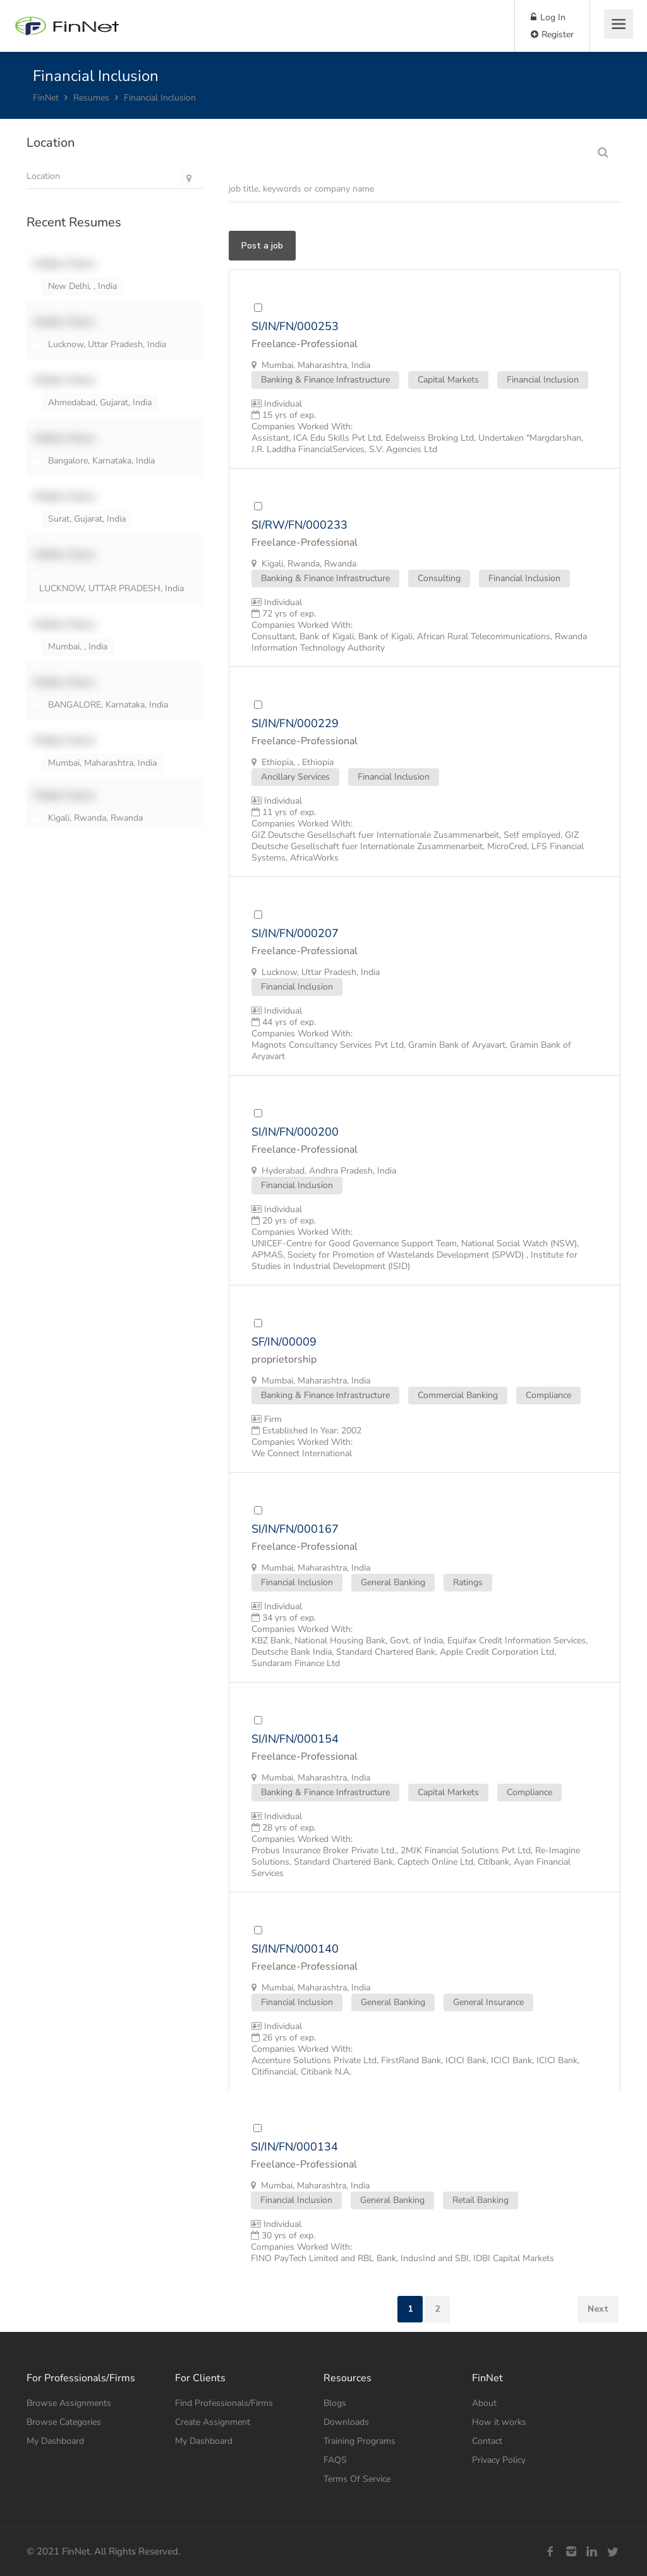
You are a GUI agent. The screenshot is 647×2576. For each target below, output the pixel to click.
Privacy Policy (499, 2460)
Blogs (335, 2403)
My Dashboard (55, 2441)
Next (598, 2309)
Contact (487, 2441)
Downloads (346, 2422)
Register (552, 34)
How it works (499, 2422)
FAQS (335, 2460)
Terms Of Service (357, 2479)
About (484, 2403)
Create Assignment (212, 2422)
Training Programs (360, 2441)
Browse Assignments (69, 2403)
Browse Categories (64, 2422)
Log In (548, 17)
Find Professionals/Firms (224, 2403)
